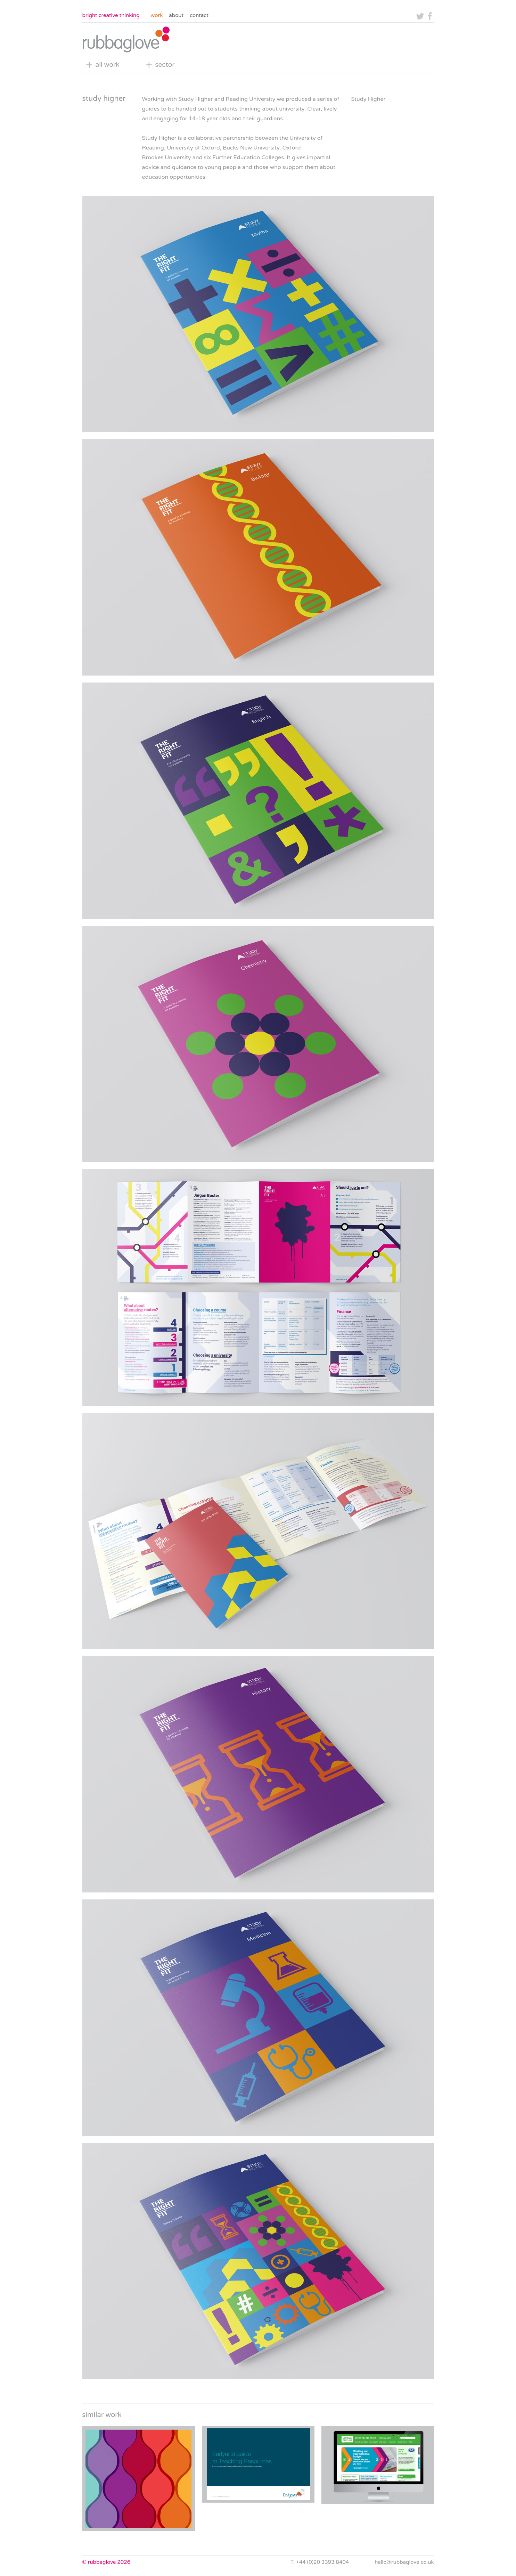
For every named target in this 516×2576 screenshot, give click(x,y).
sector (165, 64)
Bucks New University (251, 147)
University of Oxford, (194, 147)
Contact (199, 15)
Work (157, 15)
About (176, 15)
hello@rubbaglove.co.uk (404, 2562)
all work (108, 64)
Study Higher (368, 99)
